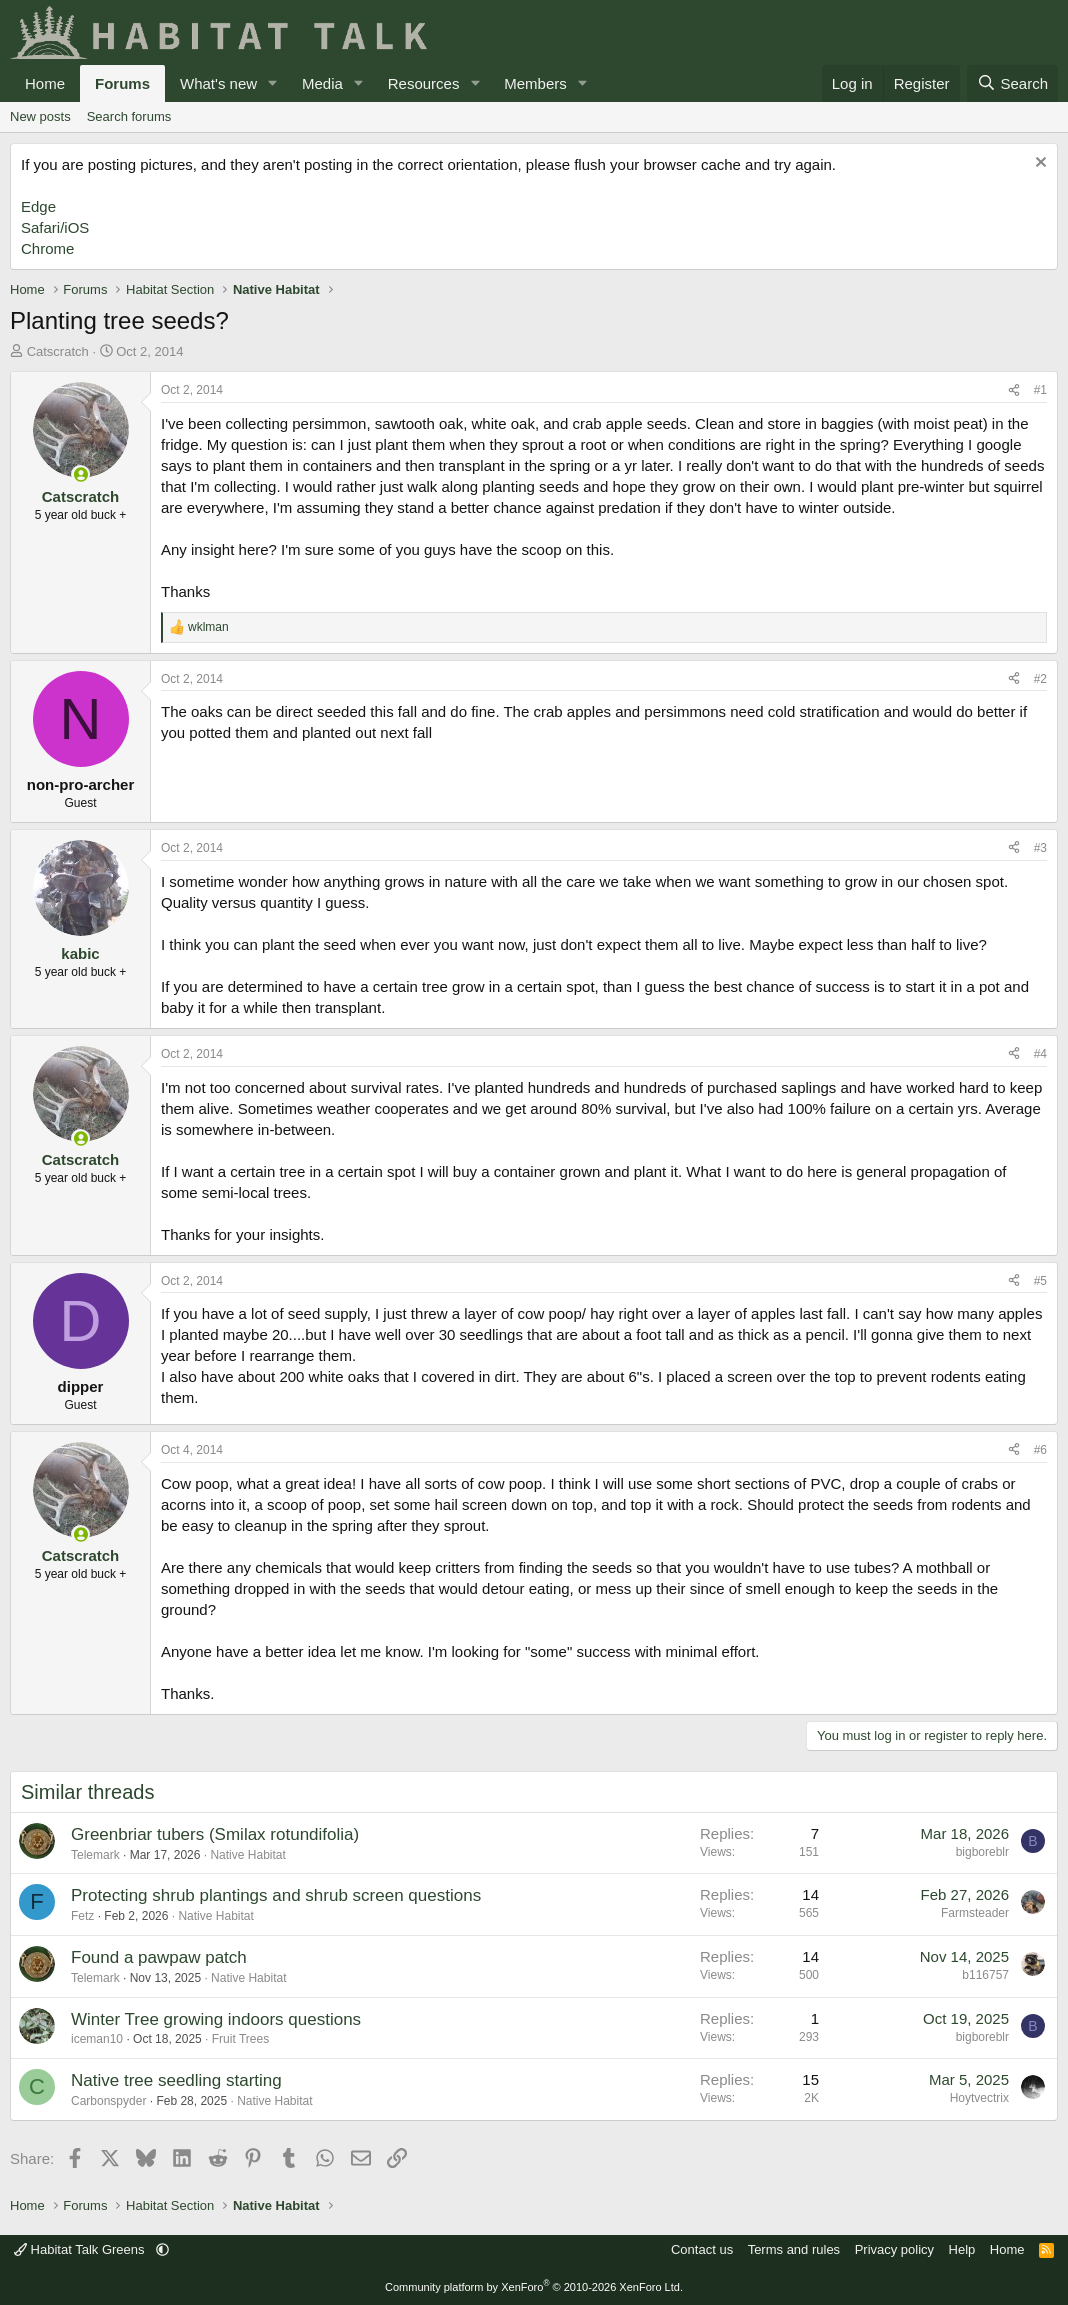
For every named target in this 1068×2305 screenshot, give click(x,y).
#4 (1040, 1054)
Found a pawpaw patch (159, 1957)
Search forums (129, 116)
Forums (122, 83)
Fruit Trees (240, 2039)
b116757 (985, 1975)
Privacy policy (894, 2249)
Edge (38, 206)
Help (962, 2249)
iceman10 (97, 2039)
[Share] (1014, 390)
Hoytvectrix (979, 2098)
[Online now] (80, 474)
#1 (1040, 390)
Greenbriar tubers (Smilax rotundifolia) (215, 1834)
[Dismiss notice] (1038, 164)
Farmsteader (975, 1913)
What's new (218, 83)
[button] (273, 83)
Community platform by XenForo (534, 2287)
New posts (40, 116)
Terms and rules (794, 2249)
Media (322, 83)
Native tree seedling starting (176, 2080)
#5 (1040, 1281)
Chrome (47, 248)
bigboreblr (982, 1852)
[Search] (1012, 83)
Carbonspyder (108, 2101)
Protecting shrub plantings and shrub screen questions (276, 1895)
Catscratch (58, 351)
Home (45, 83)
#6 (1040, 1450)
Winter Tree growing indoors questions (216, 2019)
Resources (424, 83)
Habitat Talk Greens (81, 2249)
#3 (1040, 848)
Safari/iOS (55, 227)
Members (535, 83)
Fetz (82, 1916)
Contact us (702, 2249)
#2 (1040, 679)
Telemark (95, 1855)
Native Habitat (247, 1855)
